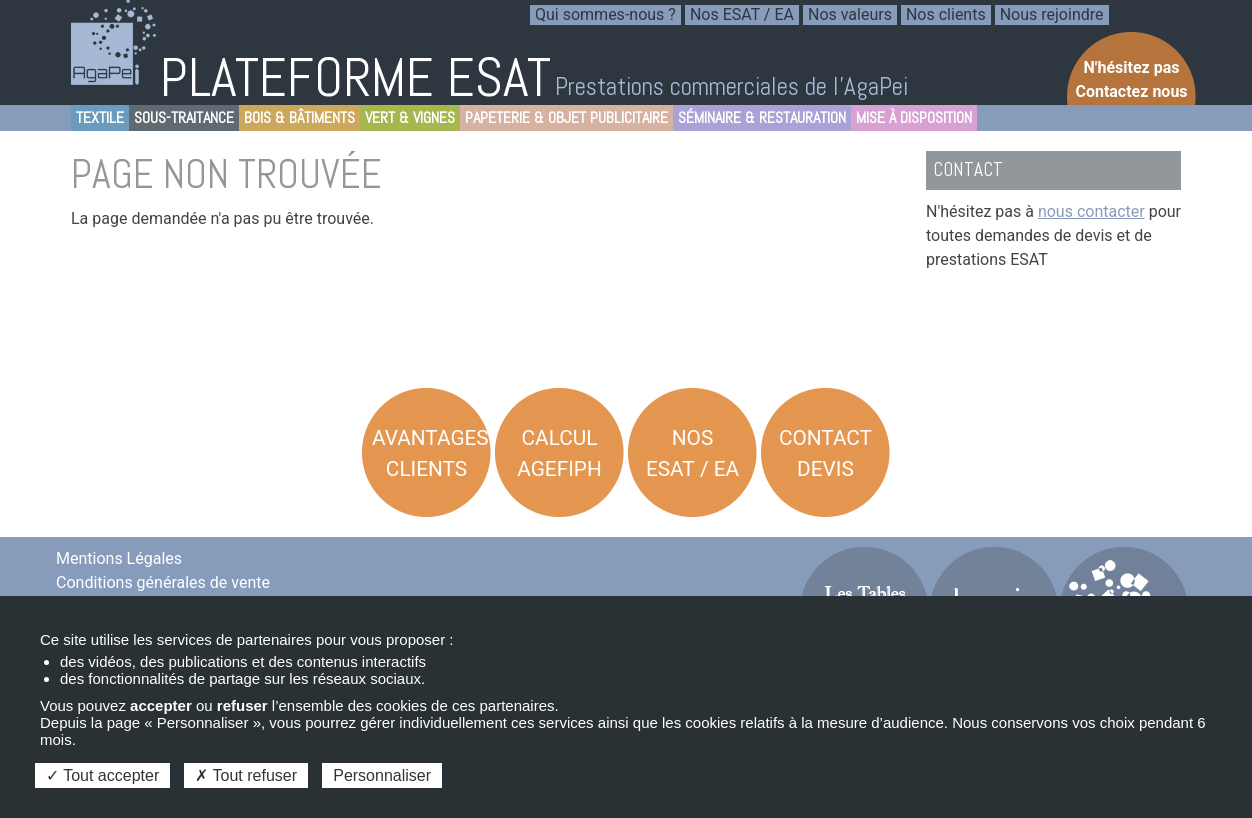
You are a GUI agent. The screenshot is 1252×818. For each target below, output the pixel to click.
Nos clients (946, 14)
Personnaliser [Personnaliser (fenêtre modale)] (382, 775)
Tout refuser (246, 775)
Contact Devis (825, 453)
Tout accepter (102, 775)
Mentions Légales (119, 558)
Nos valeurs (850, 14)
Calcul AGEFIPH (559, 453)
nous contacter (1091, 211)
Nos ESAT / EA (742, 14)
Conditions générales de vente (163, 582)
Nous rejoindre (1052, 14)
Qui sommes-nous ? (605, 14)
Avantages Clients (430, 453)
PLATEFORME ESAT (355, 77)
